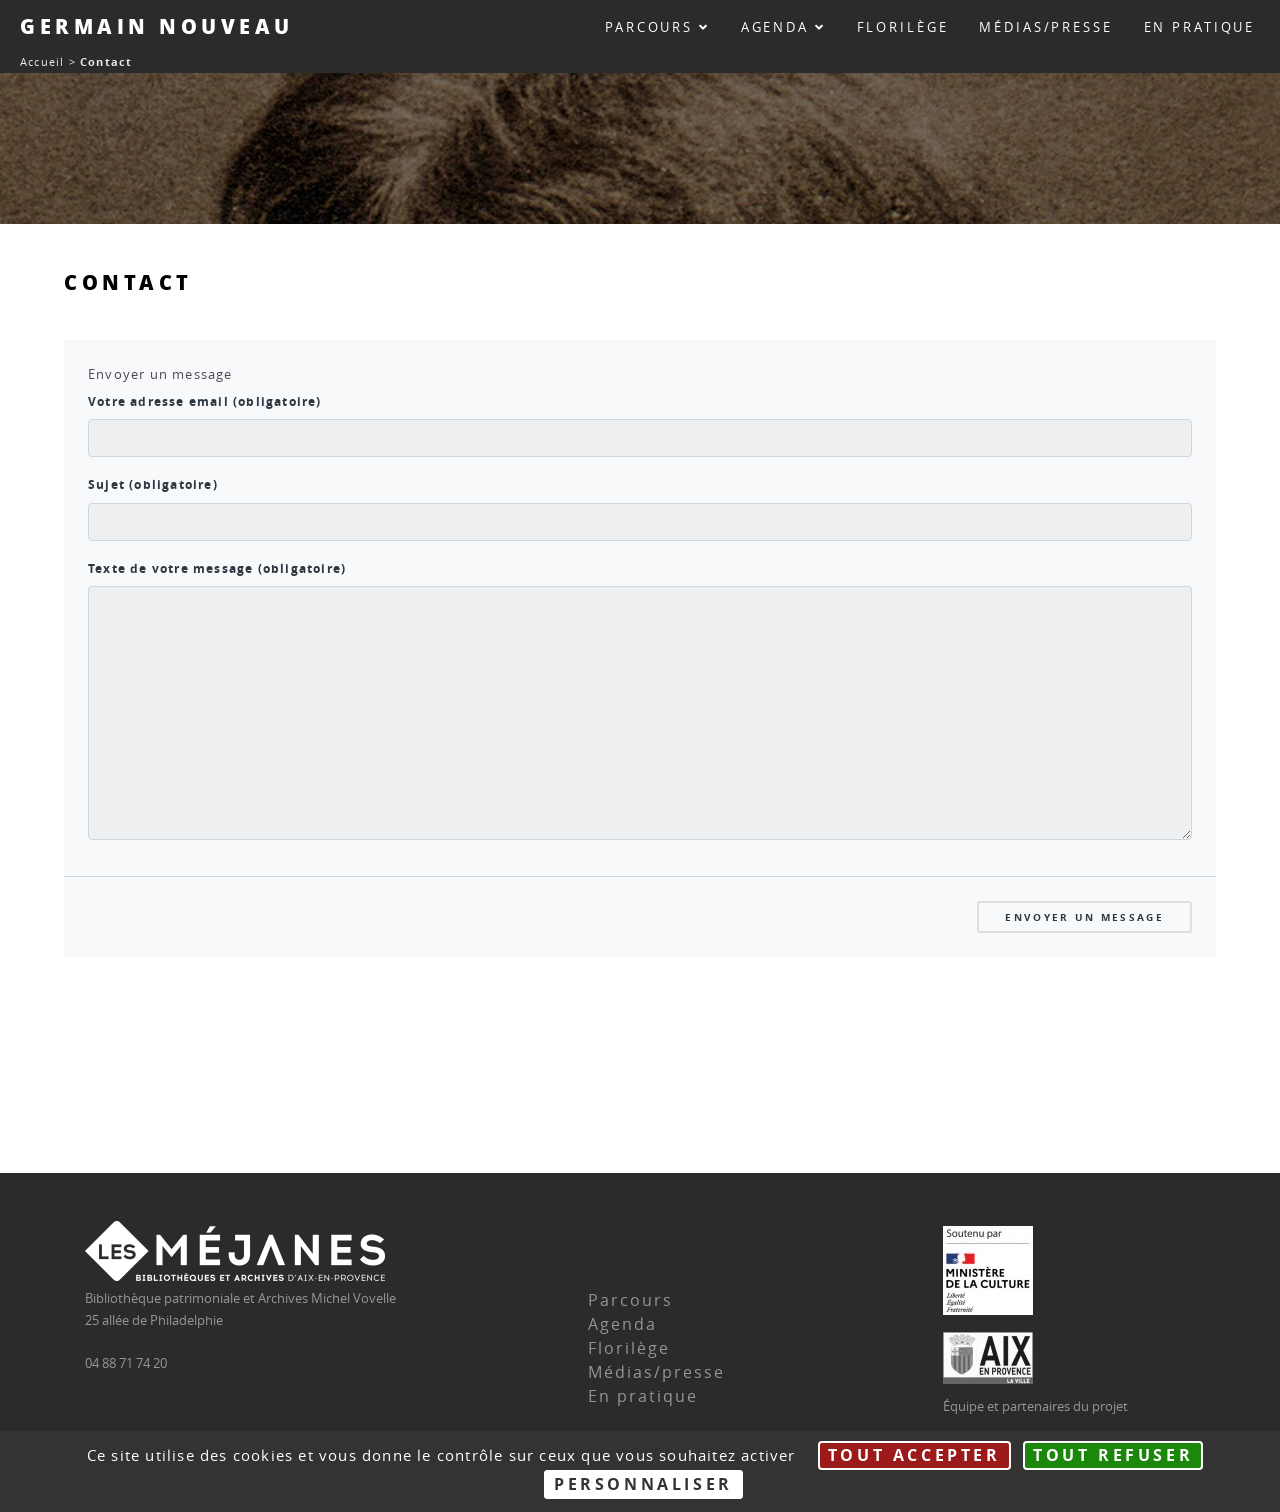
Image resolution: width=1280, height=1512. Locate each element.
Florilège (903, 27)
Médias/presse (1045, 27)
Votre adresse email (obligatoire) (205, 402)
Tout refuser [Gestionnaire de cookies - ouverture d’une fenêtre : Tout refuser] (1113, 1455)
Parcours (657, 27)
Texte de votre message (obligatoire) (217, 569)
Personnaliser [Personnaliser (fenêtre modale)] (643, 1484)
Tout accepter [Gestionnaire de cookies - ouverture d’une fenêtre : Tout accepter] (914, 1455)
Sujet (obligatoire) (153, 485)
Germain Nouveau (157, 26)
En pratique (1200, 27)
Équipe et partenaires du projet (1035, 1406)
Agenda (783, 27)
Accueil (42, 61)
